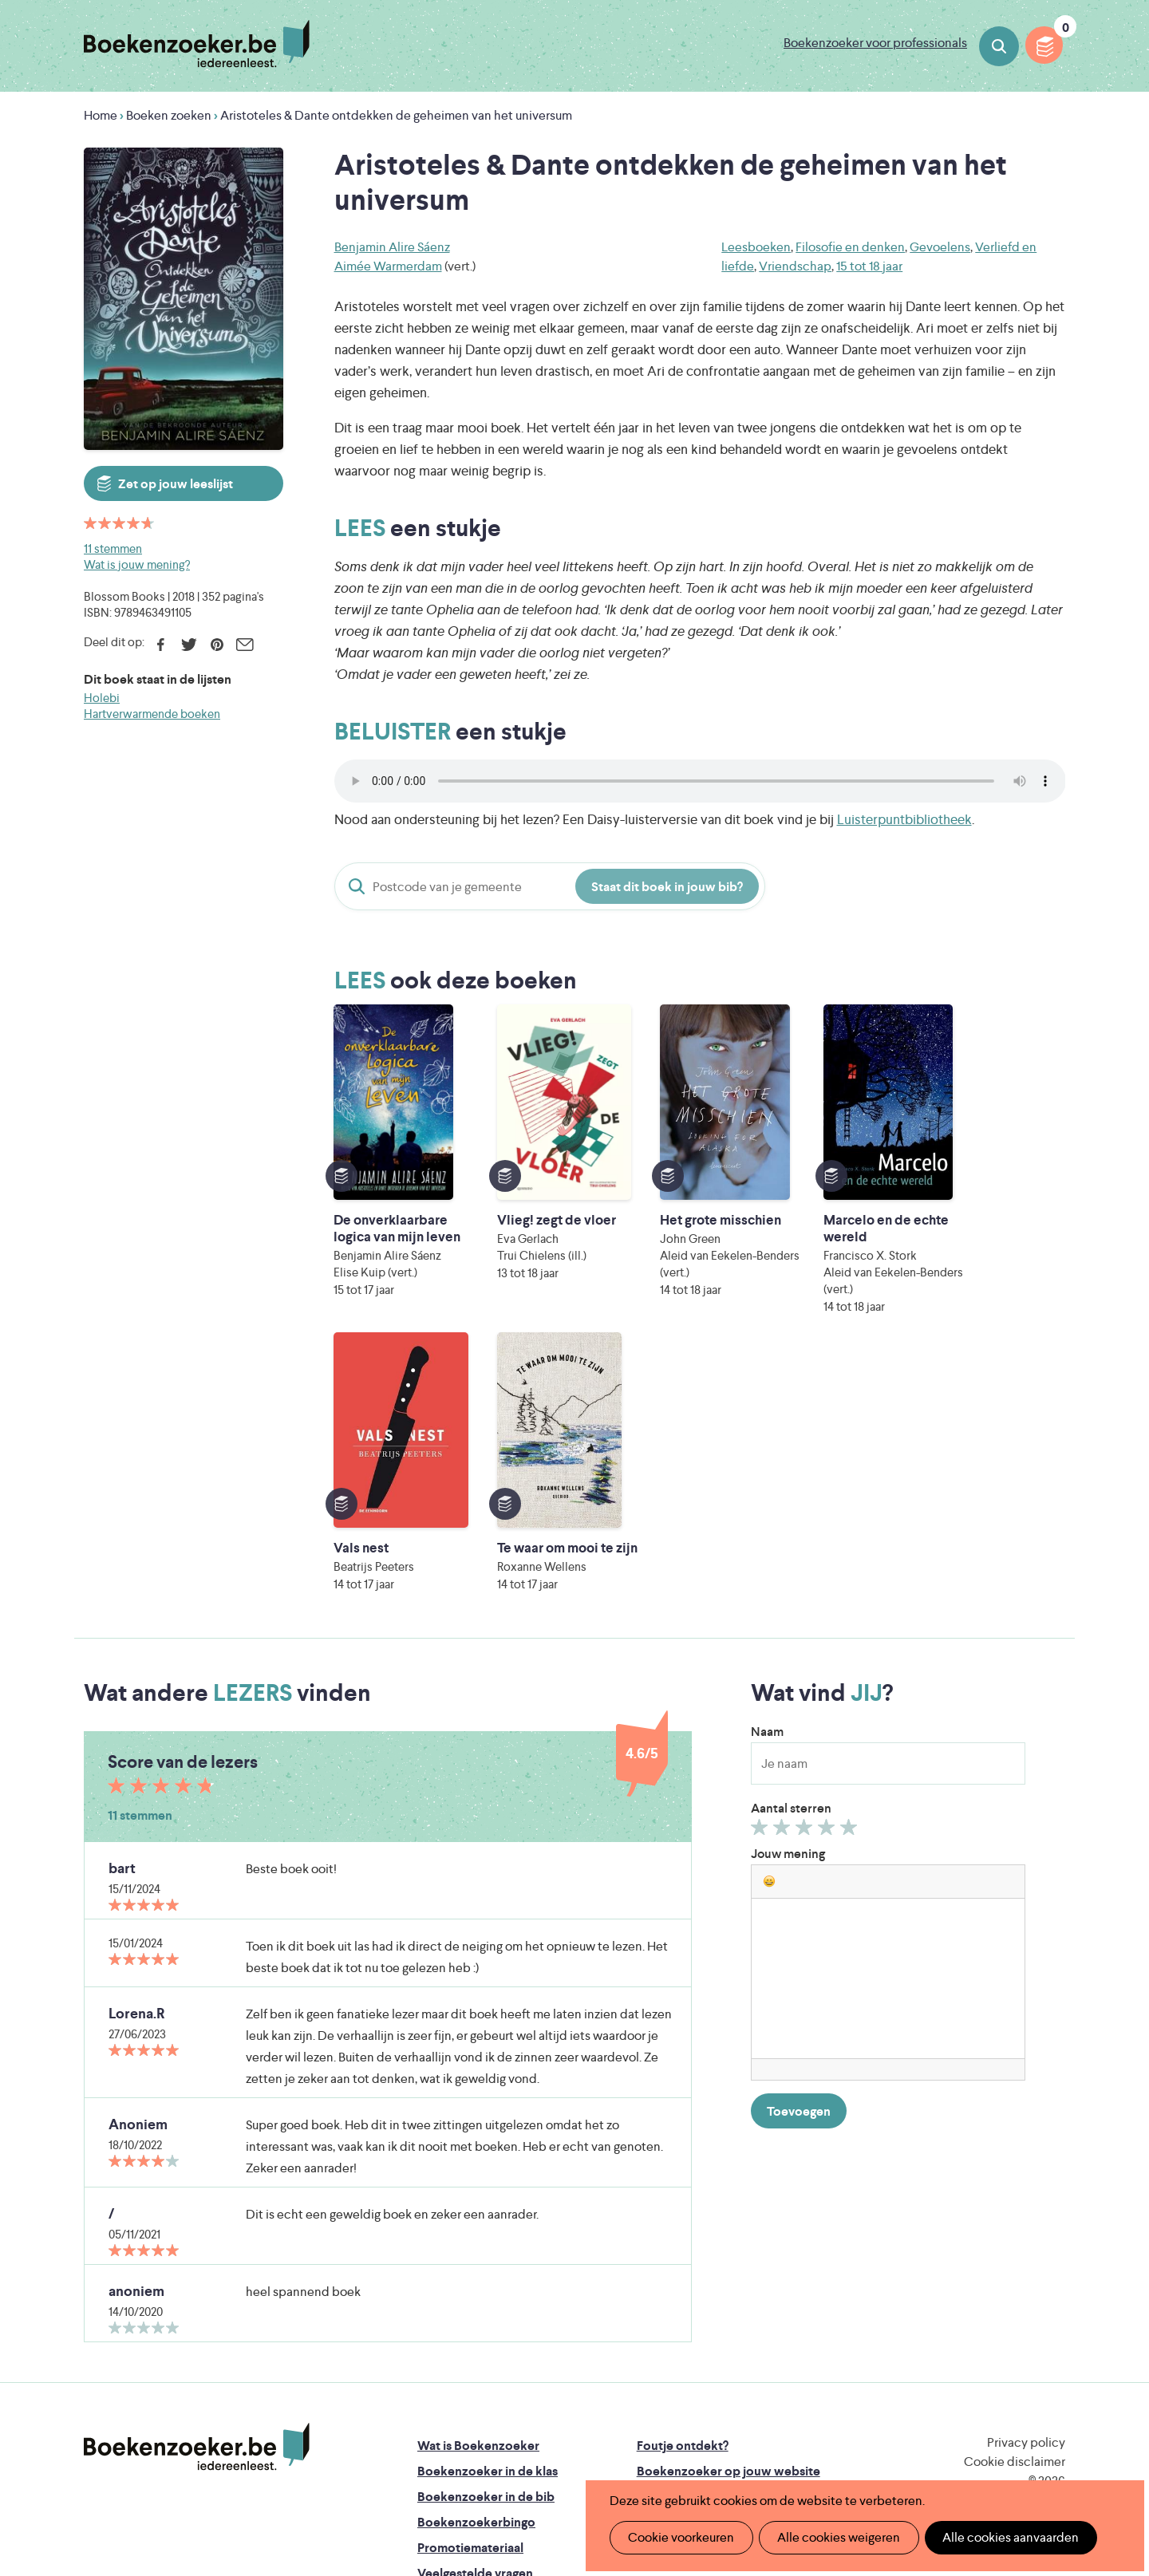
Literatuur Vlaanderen (990, 2377)
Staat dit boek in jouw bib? (667, 886)
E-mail (245, 645)
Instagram (1050, 2268)
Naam (767, 1487)
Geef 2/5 (784, 1587)
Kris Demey (677, 2444)
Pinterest (217, 645)
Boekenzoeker (197, 44)
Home (100, 115)
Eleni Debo (536, 2444)
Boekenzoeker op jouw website (728, 2227)
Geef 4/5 (828, 1587)
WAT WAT (562, 2421)
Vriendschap (795, 266)
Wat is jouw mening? (137, 564)
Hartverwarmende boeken (152, 713)
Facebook (161, 645)
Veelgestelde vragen (475, 2329)
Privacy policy (1026, 2198)
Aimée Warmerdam (388, 266)
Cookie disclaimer (1014, 2217)
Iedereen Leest (648, 2377)
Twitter (189, 645)
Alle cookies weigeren (833, 2537)
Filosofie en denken (850, 247)
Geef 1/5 (761, 1587)
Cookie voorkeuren (679, 2537)
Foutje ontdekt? (682, 2201)
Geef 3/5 (806, 1587)
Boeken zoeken (999, 46)
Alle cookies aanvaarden (1002, 2537)
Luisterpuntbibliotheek (904, 819)
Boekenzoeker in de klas (487, 2227)
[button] (769, 1637)
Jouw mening (788, 1609)
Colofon (661, 2278)
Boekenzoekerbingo (476, 2278)
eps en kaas (823, 2444)
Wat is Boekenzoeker (478, 2201)
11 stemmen (113, 548)
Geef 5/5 (851, 1587)
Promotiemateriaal (470, 2303)
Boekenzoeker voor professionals (875, 42)
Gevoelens (940, 247)
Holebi (102, 697)
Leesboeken (756, 247)
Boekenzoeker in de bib (486, 2252)
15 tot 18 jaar (869, 266)
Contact (661, 2303)
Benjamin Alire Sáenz (392, 247)
